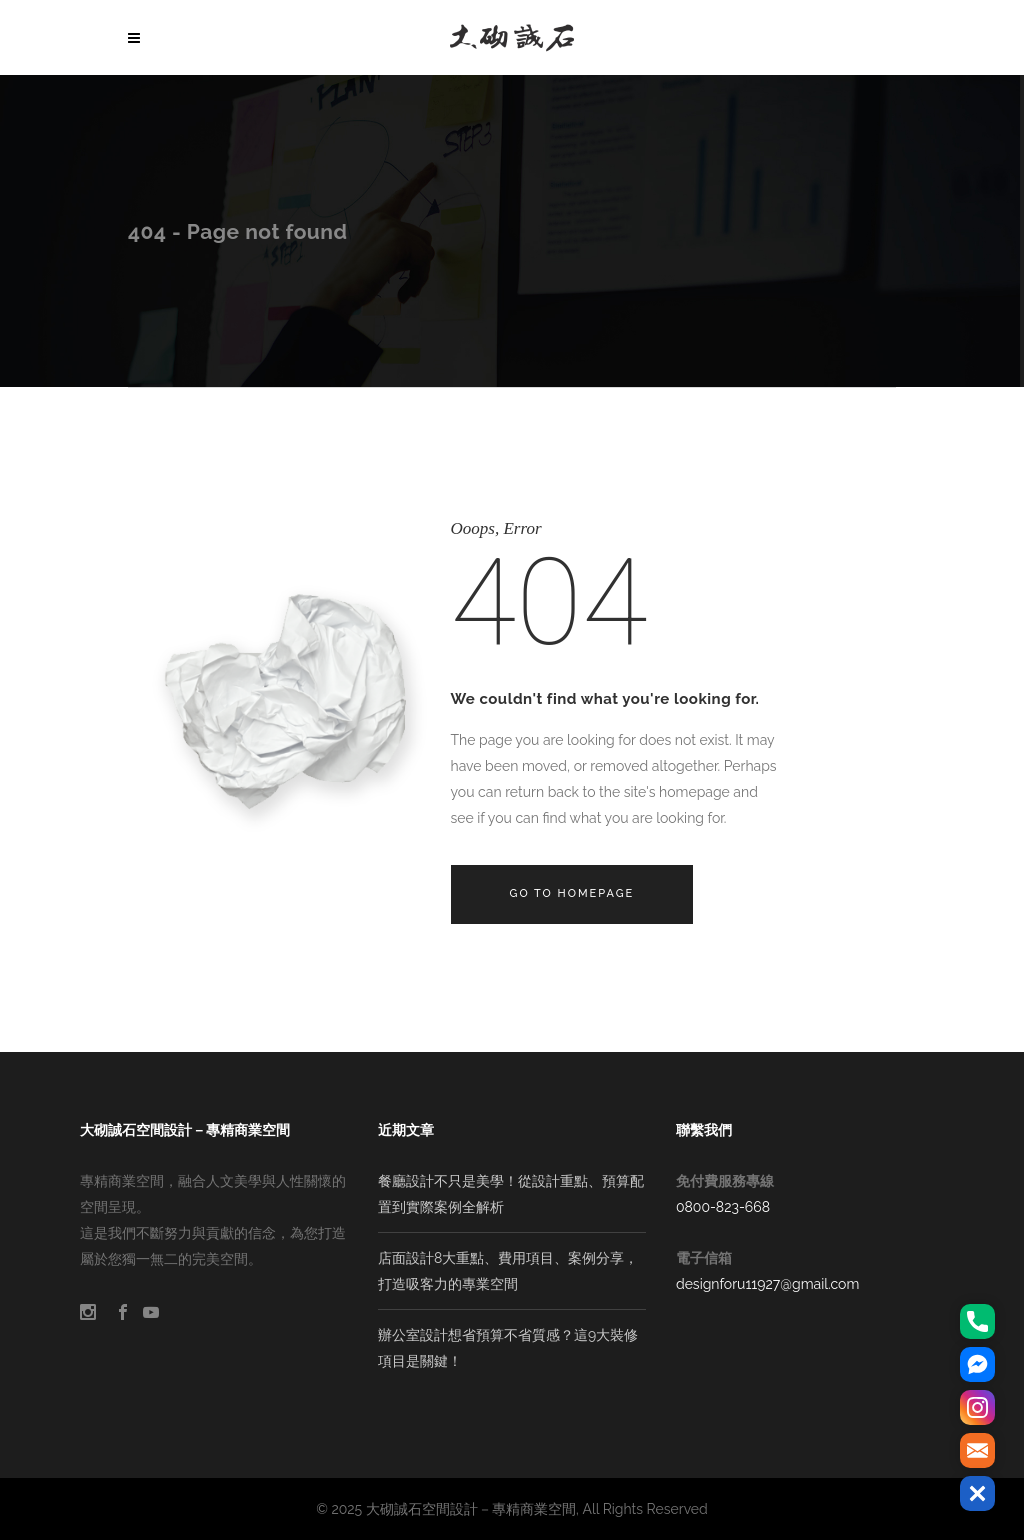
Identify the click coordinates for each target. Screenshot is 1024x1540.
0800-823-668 (723, 1207)
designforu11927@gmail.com (767, 1284)
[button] (977, 1493)
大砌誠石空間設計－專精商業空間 (471, 1509)
